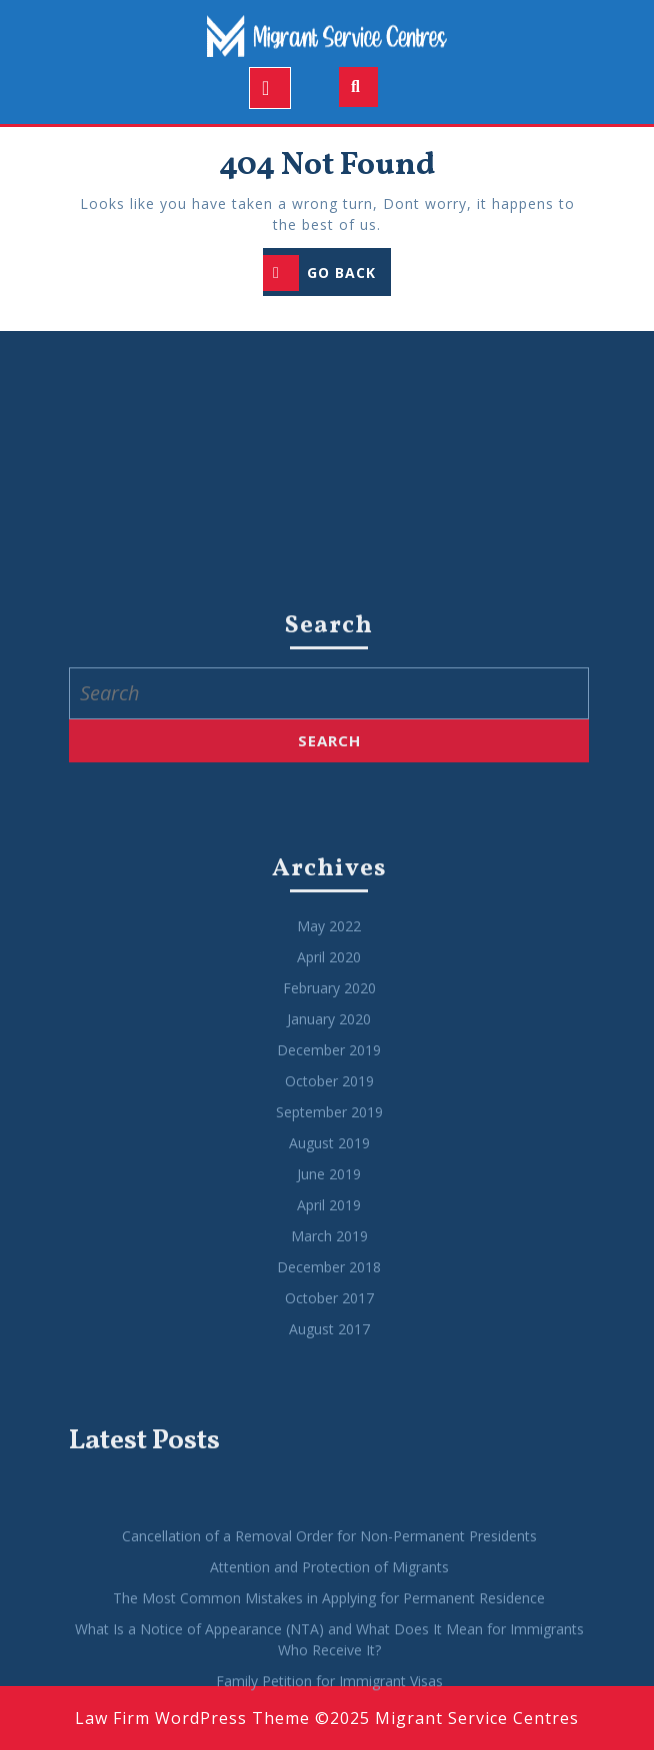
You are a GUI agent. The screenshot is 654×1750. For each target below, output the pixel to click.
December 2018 (329, 1463)
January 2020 (329, 1215)
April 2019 (329, 1401)
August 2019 (329, 1339)
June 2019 (329, 1370)
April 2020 (329, 1153)
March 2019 (329, 1432)
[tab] (270, 88)
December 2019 (329, 1246)
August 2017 (329, 1525)
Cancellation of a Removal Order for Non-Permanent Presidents (329, 1732)
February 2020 (329, 1184)
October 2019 (329, 1277)
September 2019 (329, 1308)
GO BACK (327, 274)
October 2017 (329, 1494)
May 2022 (329, 1122)
